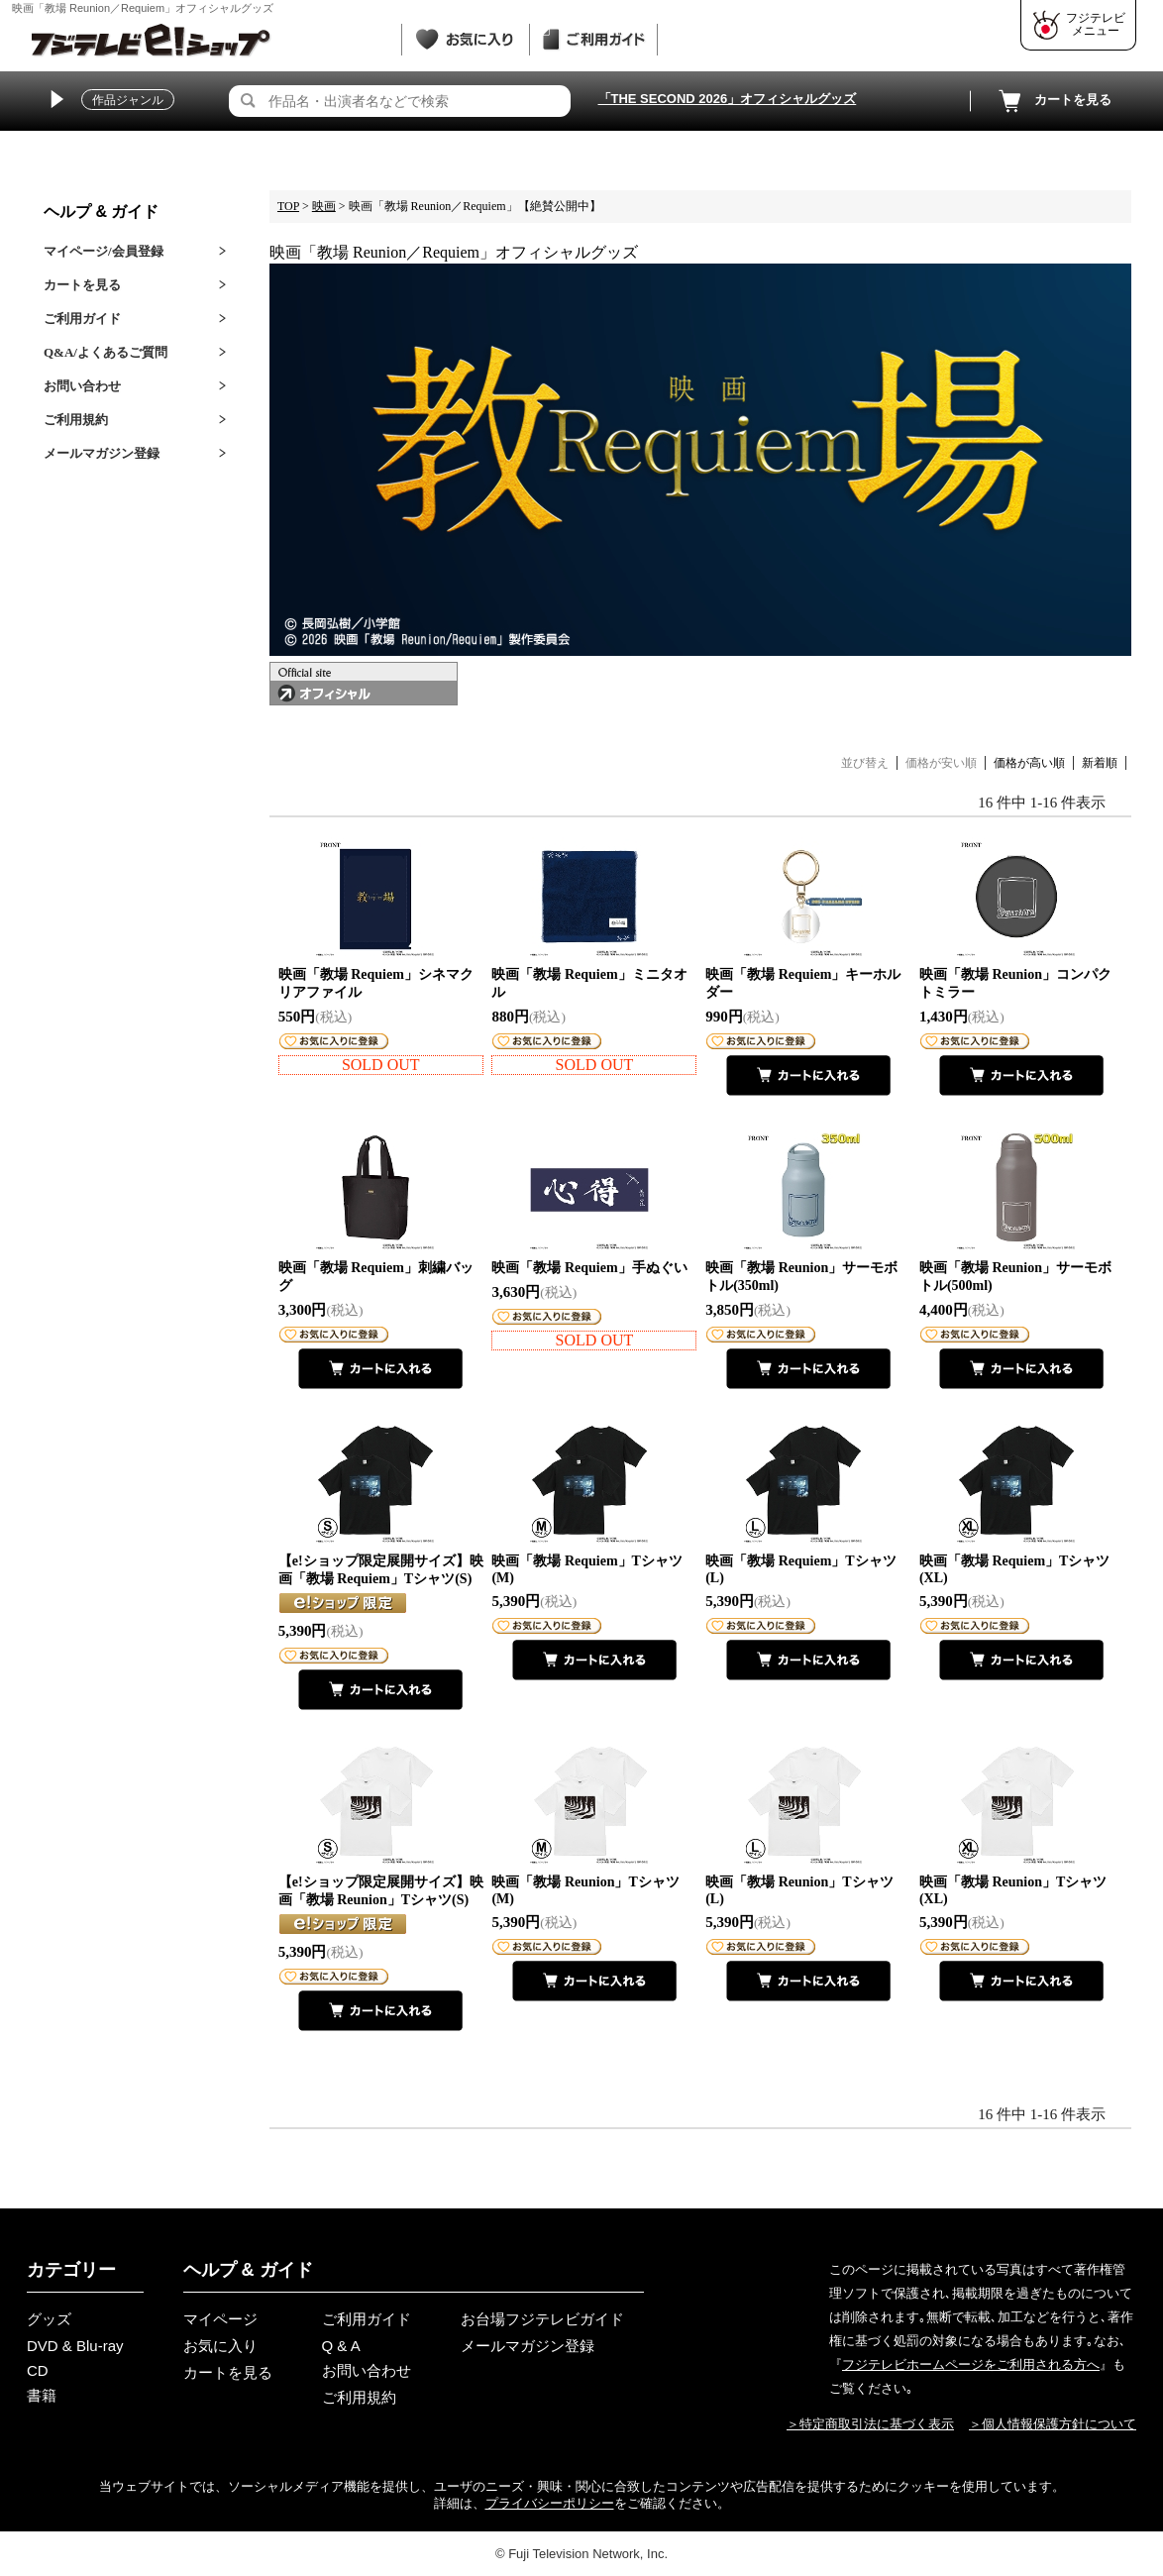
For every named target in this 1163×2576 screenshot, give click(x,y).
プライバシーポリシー (549, 2503)
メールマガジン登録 (101, 453)
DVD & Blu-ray (75, 2345)
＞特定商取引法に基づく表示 (870, 2423)
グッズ (49, 2318)
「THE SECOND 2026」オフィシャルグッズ (727, 98)
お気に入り (220, 2345)
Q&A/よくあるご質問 (105, 352)
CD (38, 2370)
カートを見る (1053, 101)
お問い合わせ (82, 385)
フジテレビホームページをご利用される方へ (971, 2364)
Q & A (341, 2345)
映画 (324, 206)
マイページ (220, 2318)
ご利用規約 (76, 419)
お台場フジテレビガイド (542, 2318)
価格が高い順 (1029, 763)
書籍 (41, 2395)
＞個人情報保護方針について (1052, 2423)
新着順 (1099, 763)
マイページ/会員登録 (103, 251)
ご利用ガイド (82, 318)
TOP (288, 206)
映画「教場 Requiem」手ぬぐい (589, 1267)
